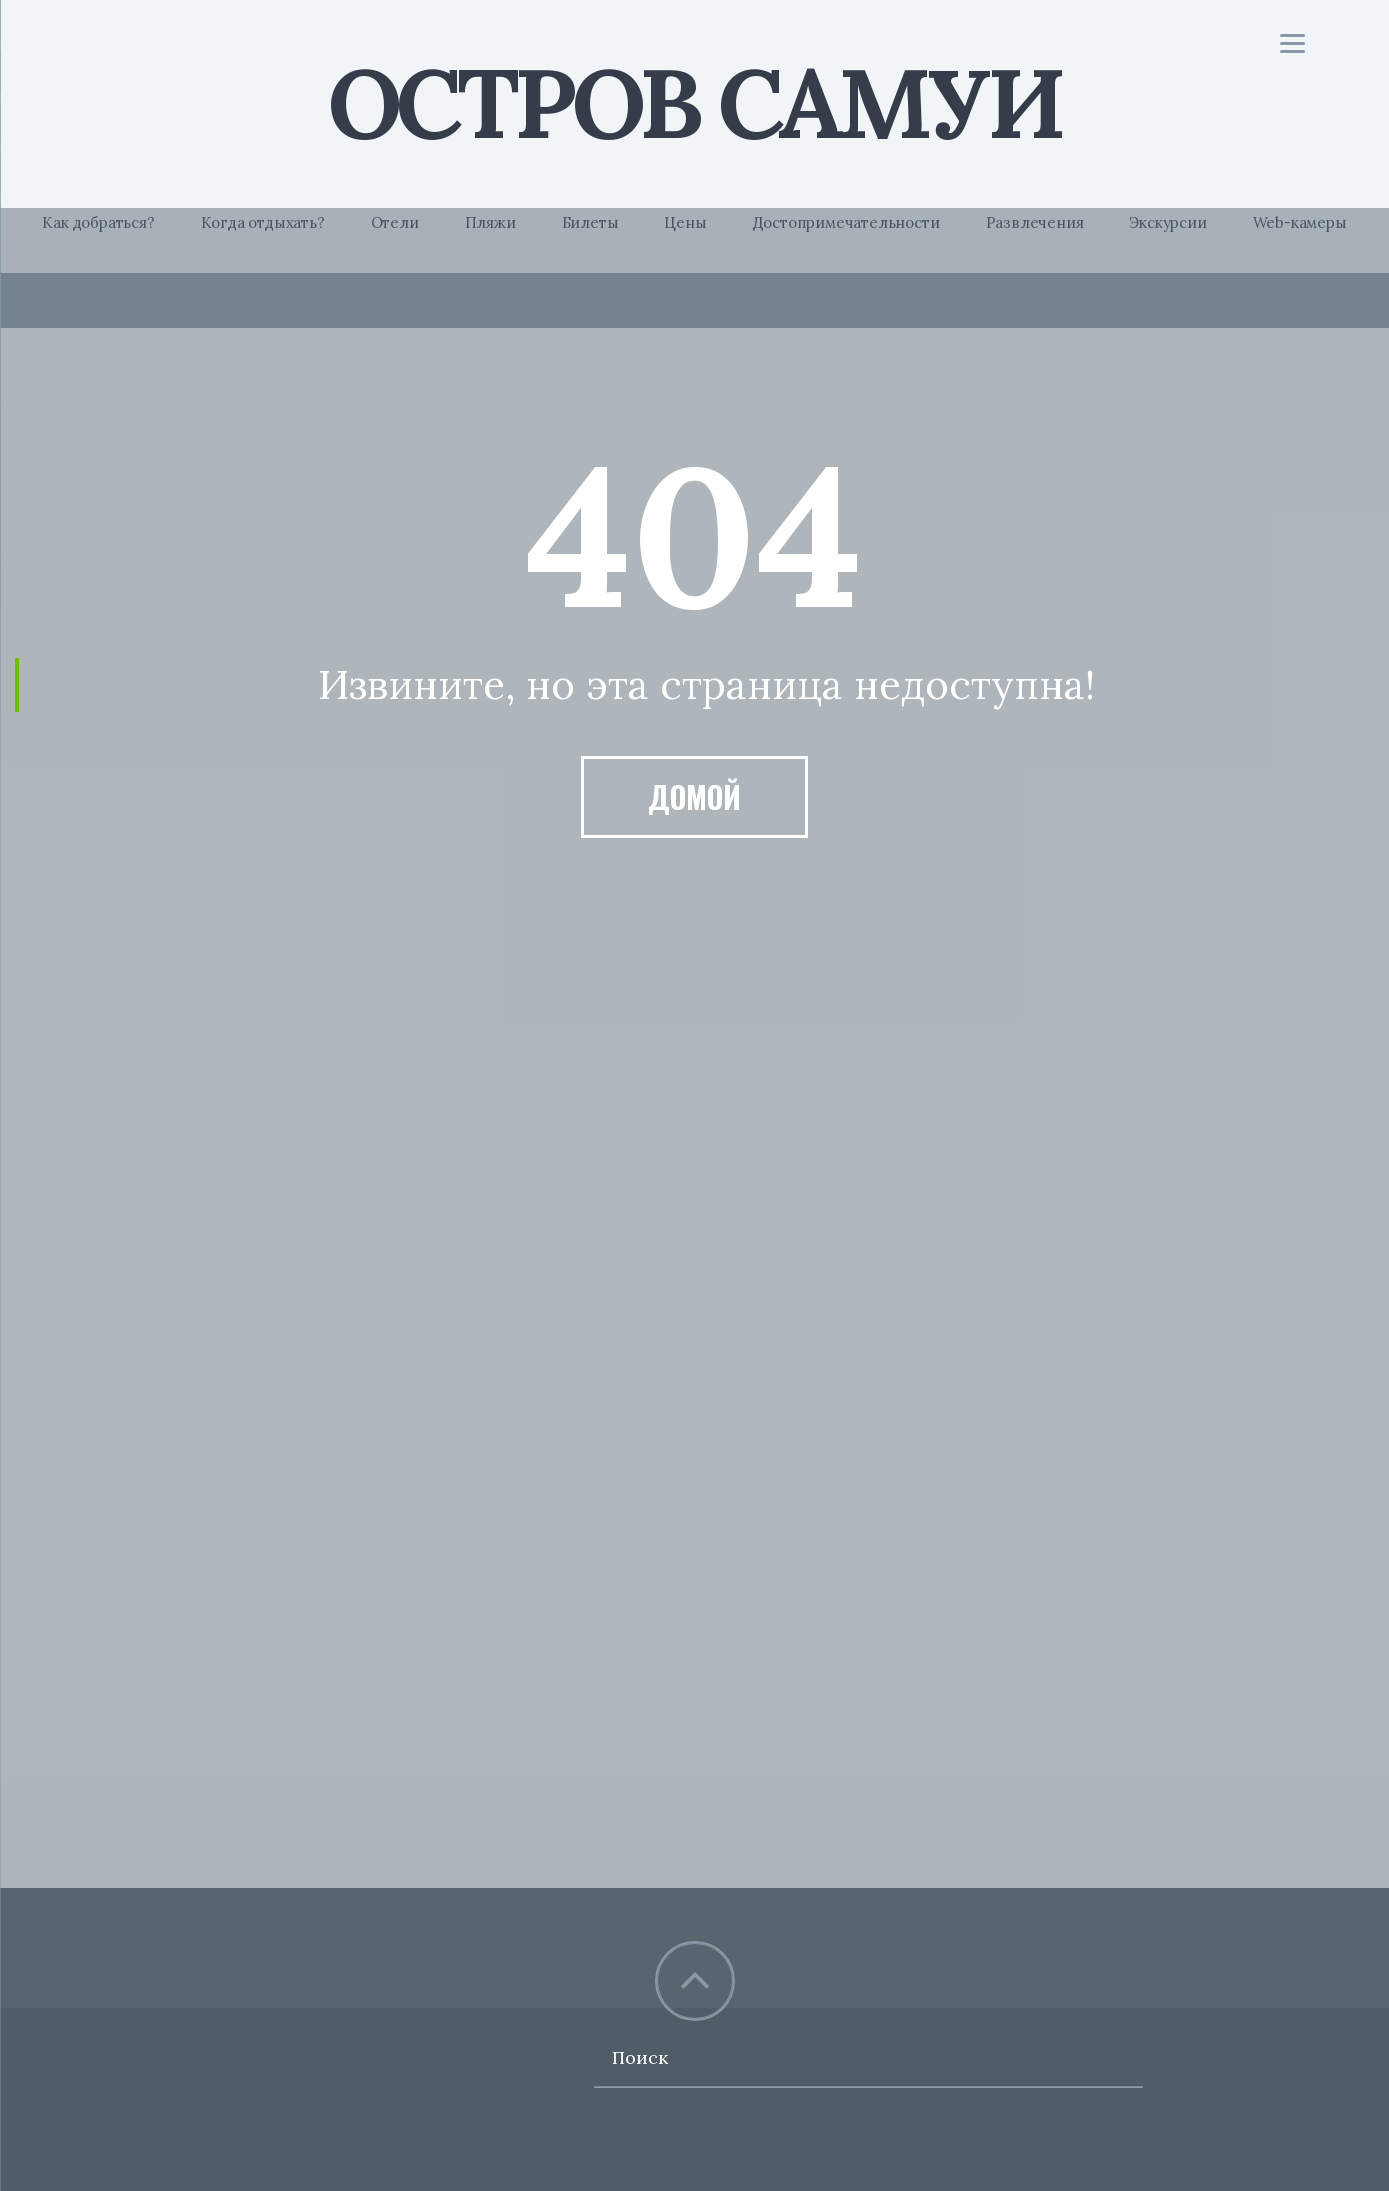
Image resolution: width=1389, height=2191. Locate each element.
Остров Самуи (694, 102)
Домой (694, 796)
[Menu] (1292, 42)
